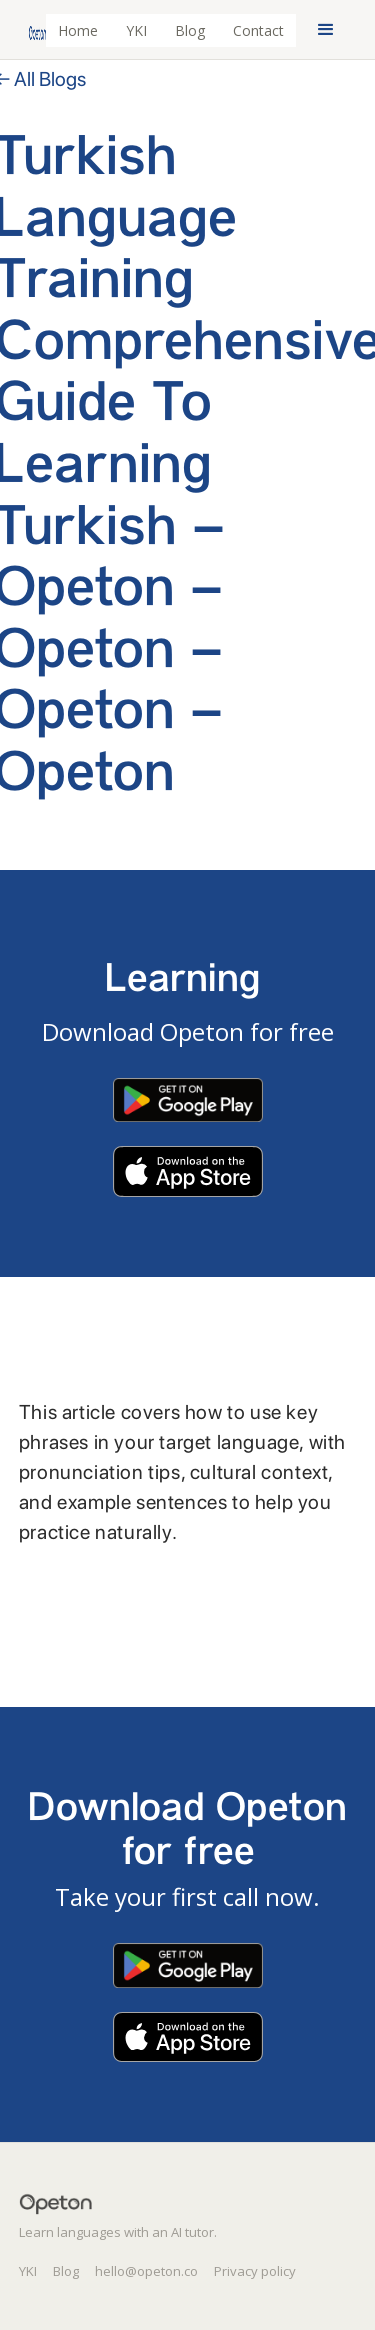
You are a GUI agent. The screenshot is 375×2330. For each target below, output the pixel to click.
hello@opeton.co (146, 2271)
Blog (190, 30)
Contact (258, 30)
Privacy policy (255, 2271)
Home (78, 30)
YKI (136, 30)
